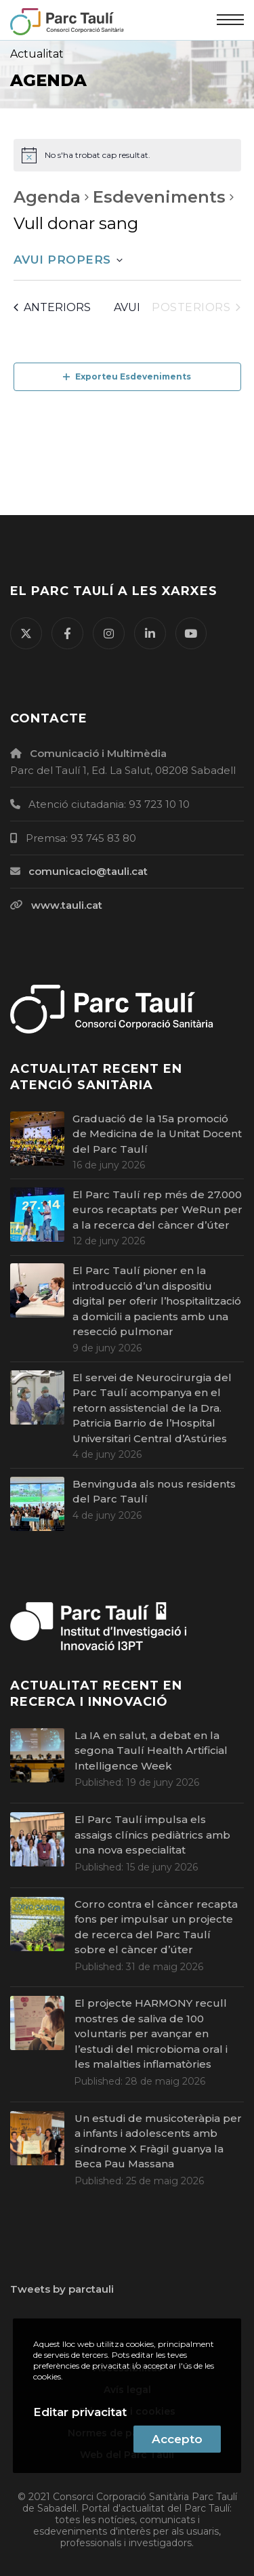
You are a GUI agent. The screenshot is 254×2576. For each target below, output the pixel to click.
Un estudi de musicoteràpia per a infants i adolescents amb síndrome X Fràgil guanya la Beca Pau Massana (158, 2141)
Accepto (177, 2439)
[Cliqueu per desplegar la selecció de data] (68, 260)
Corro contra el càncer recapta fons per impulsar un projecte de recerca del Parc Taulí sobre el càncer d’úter (156, 1927)
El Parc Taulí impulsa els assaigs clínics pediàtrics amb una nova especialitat (152, 1834)
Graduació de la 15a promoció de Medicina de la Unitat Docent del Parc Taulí (157, 1134)
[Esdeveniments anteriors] (52, 308)
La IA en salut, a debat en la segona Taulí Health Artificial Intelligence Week (151, 1750)
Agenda (47, 197)
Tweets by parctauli (62, 2289)
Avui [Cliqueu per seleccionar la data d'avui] (127, 307)
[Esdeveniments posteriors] (196, 308)
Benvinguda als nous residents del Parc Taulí (154, 1491)
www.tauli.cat (66, 905)
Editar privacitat (80, 2412)
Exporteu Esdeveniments (127, 376)
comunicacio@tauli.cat (88, 871)
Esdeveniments (159, 197)
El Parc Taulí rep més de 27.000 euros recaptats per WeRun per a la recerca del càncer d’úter (157, 1209)
